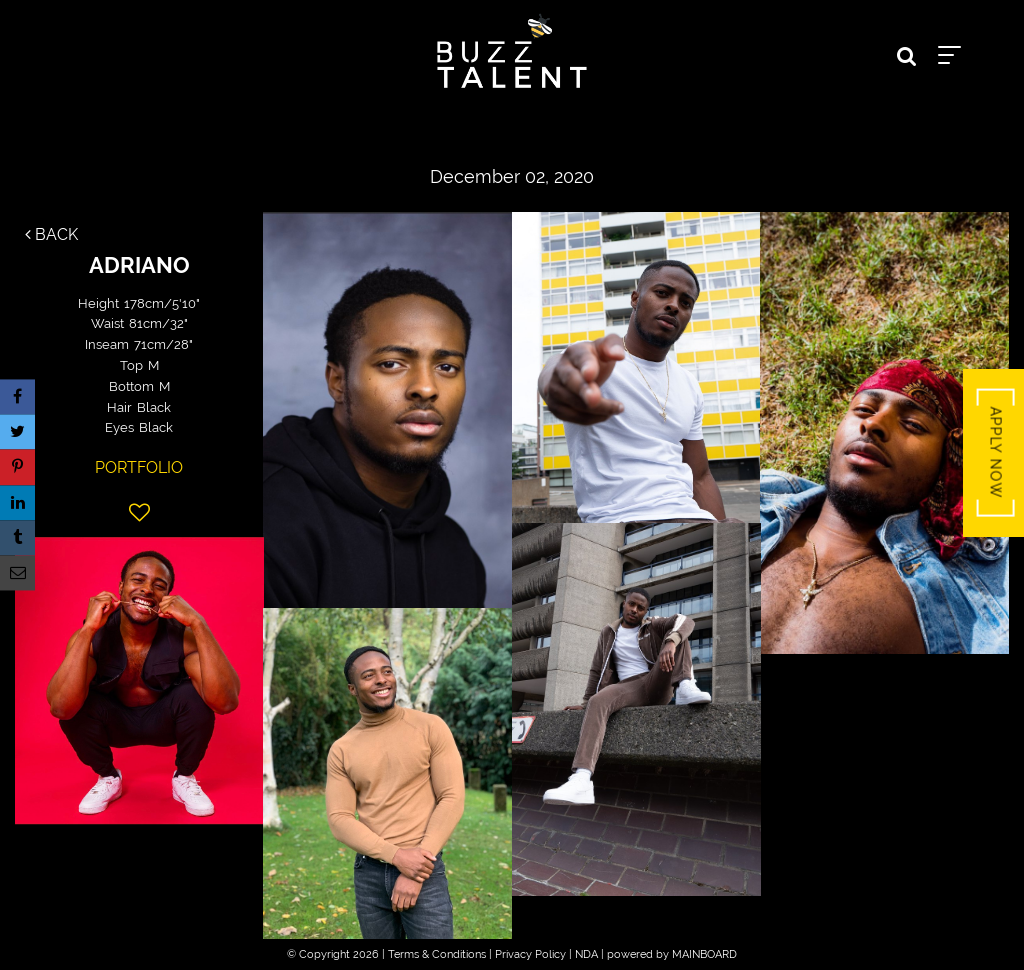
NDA (586, 954)
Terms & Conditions (437, 954)
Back (51, 234)
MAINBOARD (704, 954)
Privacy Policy (530, 954)
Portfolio (139, 467)
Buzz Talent (512, 51)
